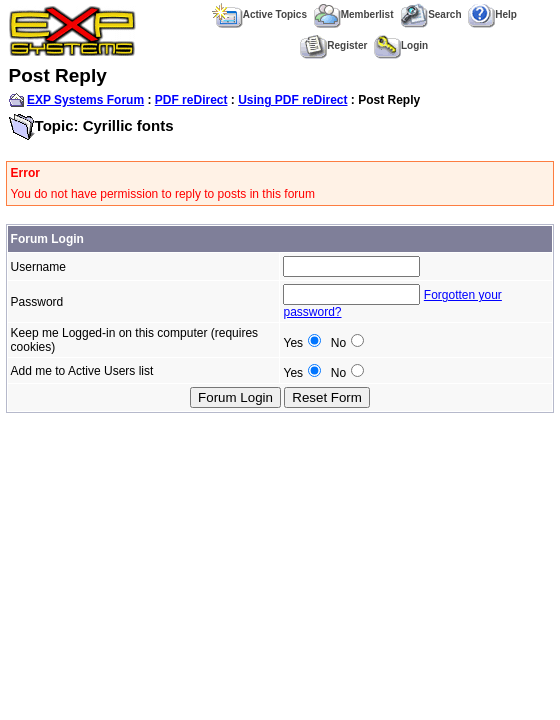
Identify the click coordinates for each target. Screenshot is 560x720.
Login (401, 45)
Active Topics (259, 14)
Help (492, 14)
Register (333, 45)
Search (430, 14)
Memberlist (354, 14)
